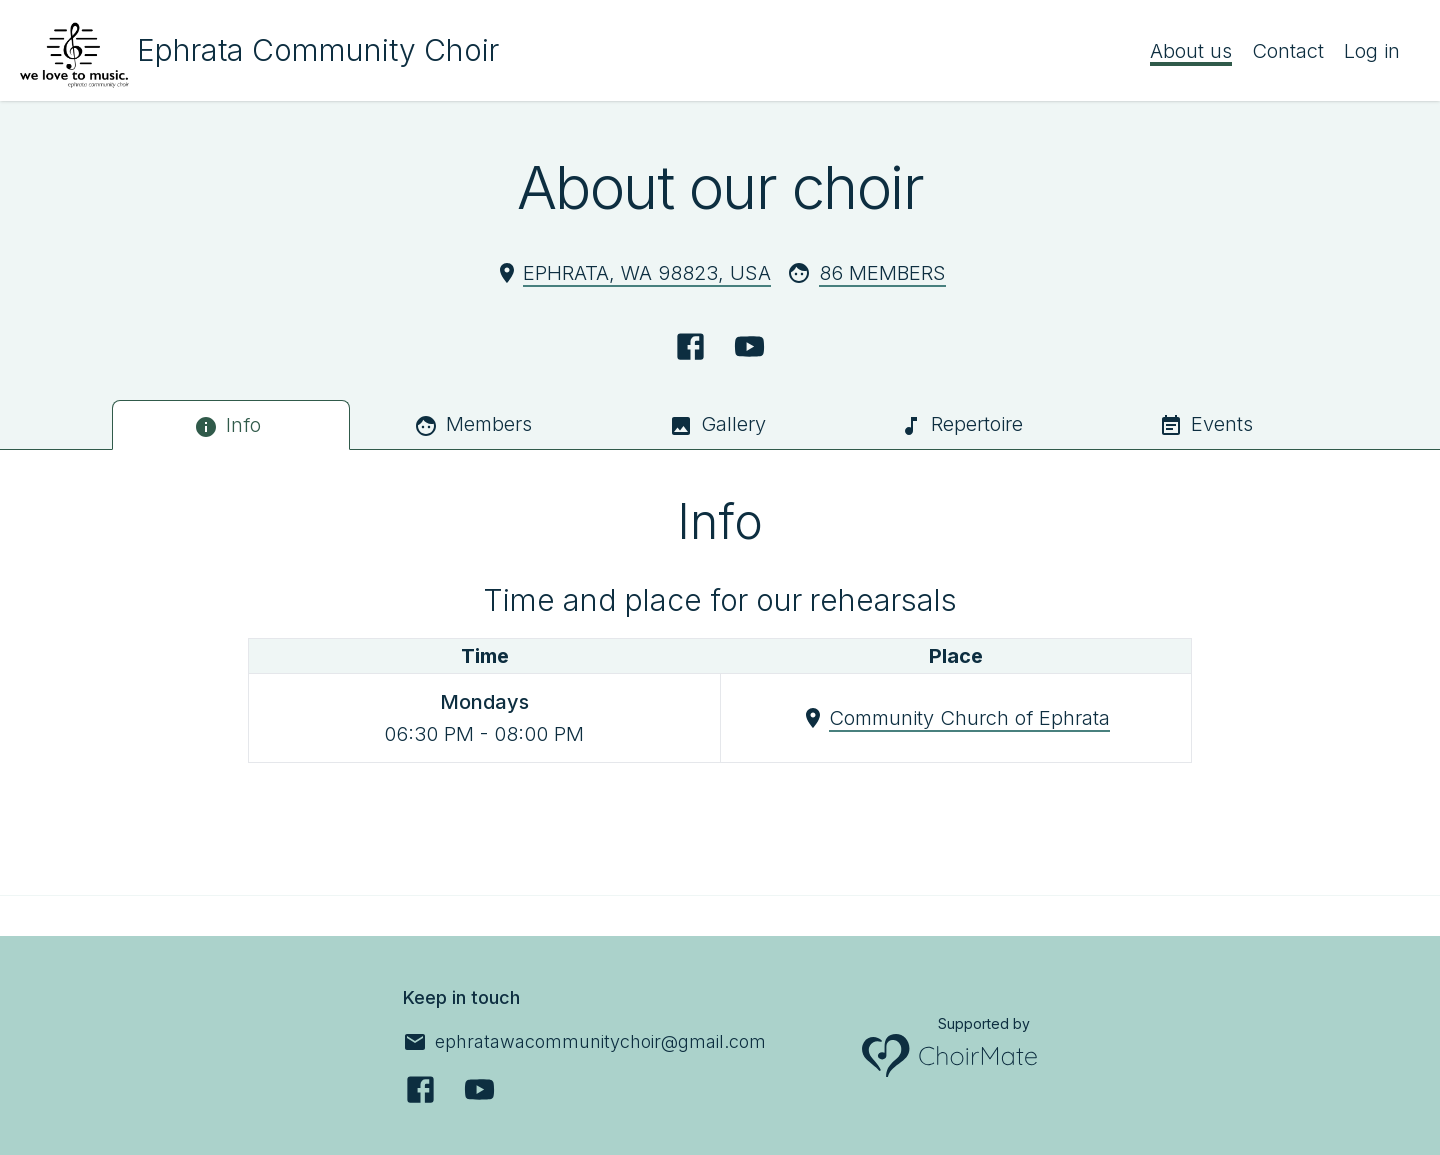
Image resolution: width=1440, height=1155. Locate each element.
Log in (1372, 51)
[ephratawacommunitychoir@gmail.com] (584, 1042)
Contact (1288, 51)
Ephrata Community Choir (318, 50)
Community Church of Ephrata (969, 718)
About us (1191, 51)
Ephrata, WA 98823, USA (647, 273)
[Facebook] (690, 346)
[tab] (231, 425)
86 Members (882, 273)
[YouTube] (749, 346)
